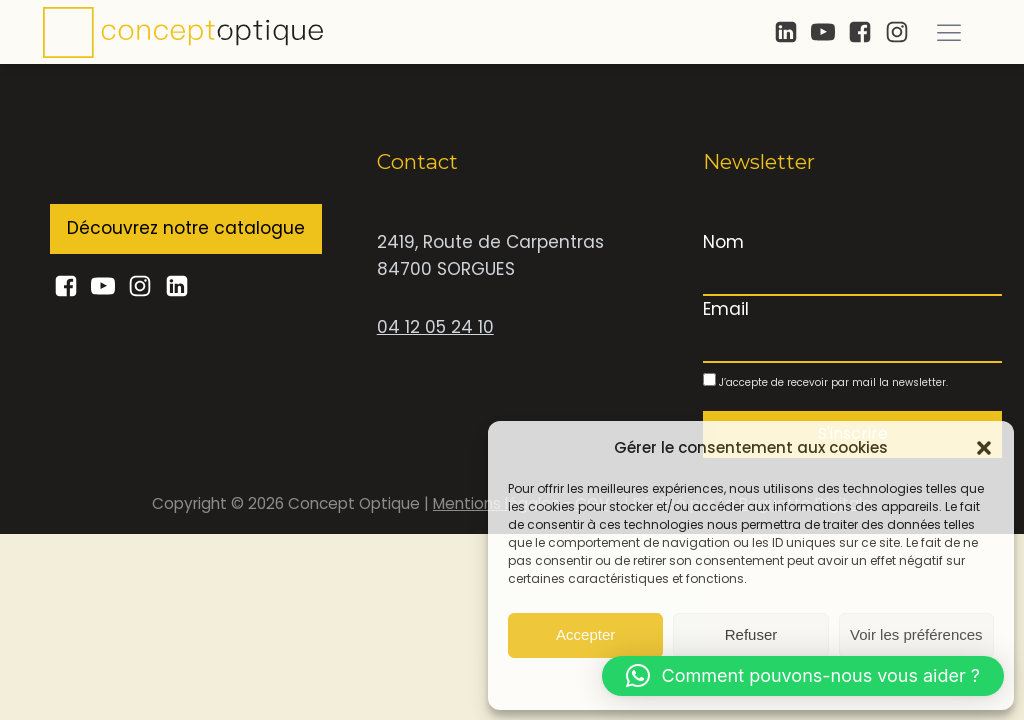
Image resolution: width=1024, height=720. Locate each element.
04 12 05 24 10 (435, 327)
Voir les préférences (916, 634)
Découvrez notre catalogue (186, 228)
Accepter (585, 634)
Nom (723, 242)
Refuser (751, 634)
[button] (984, 448)
